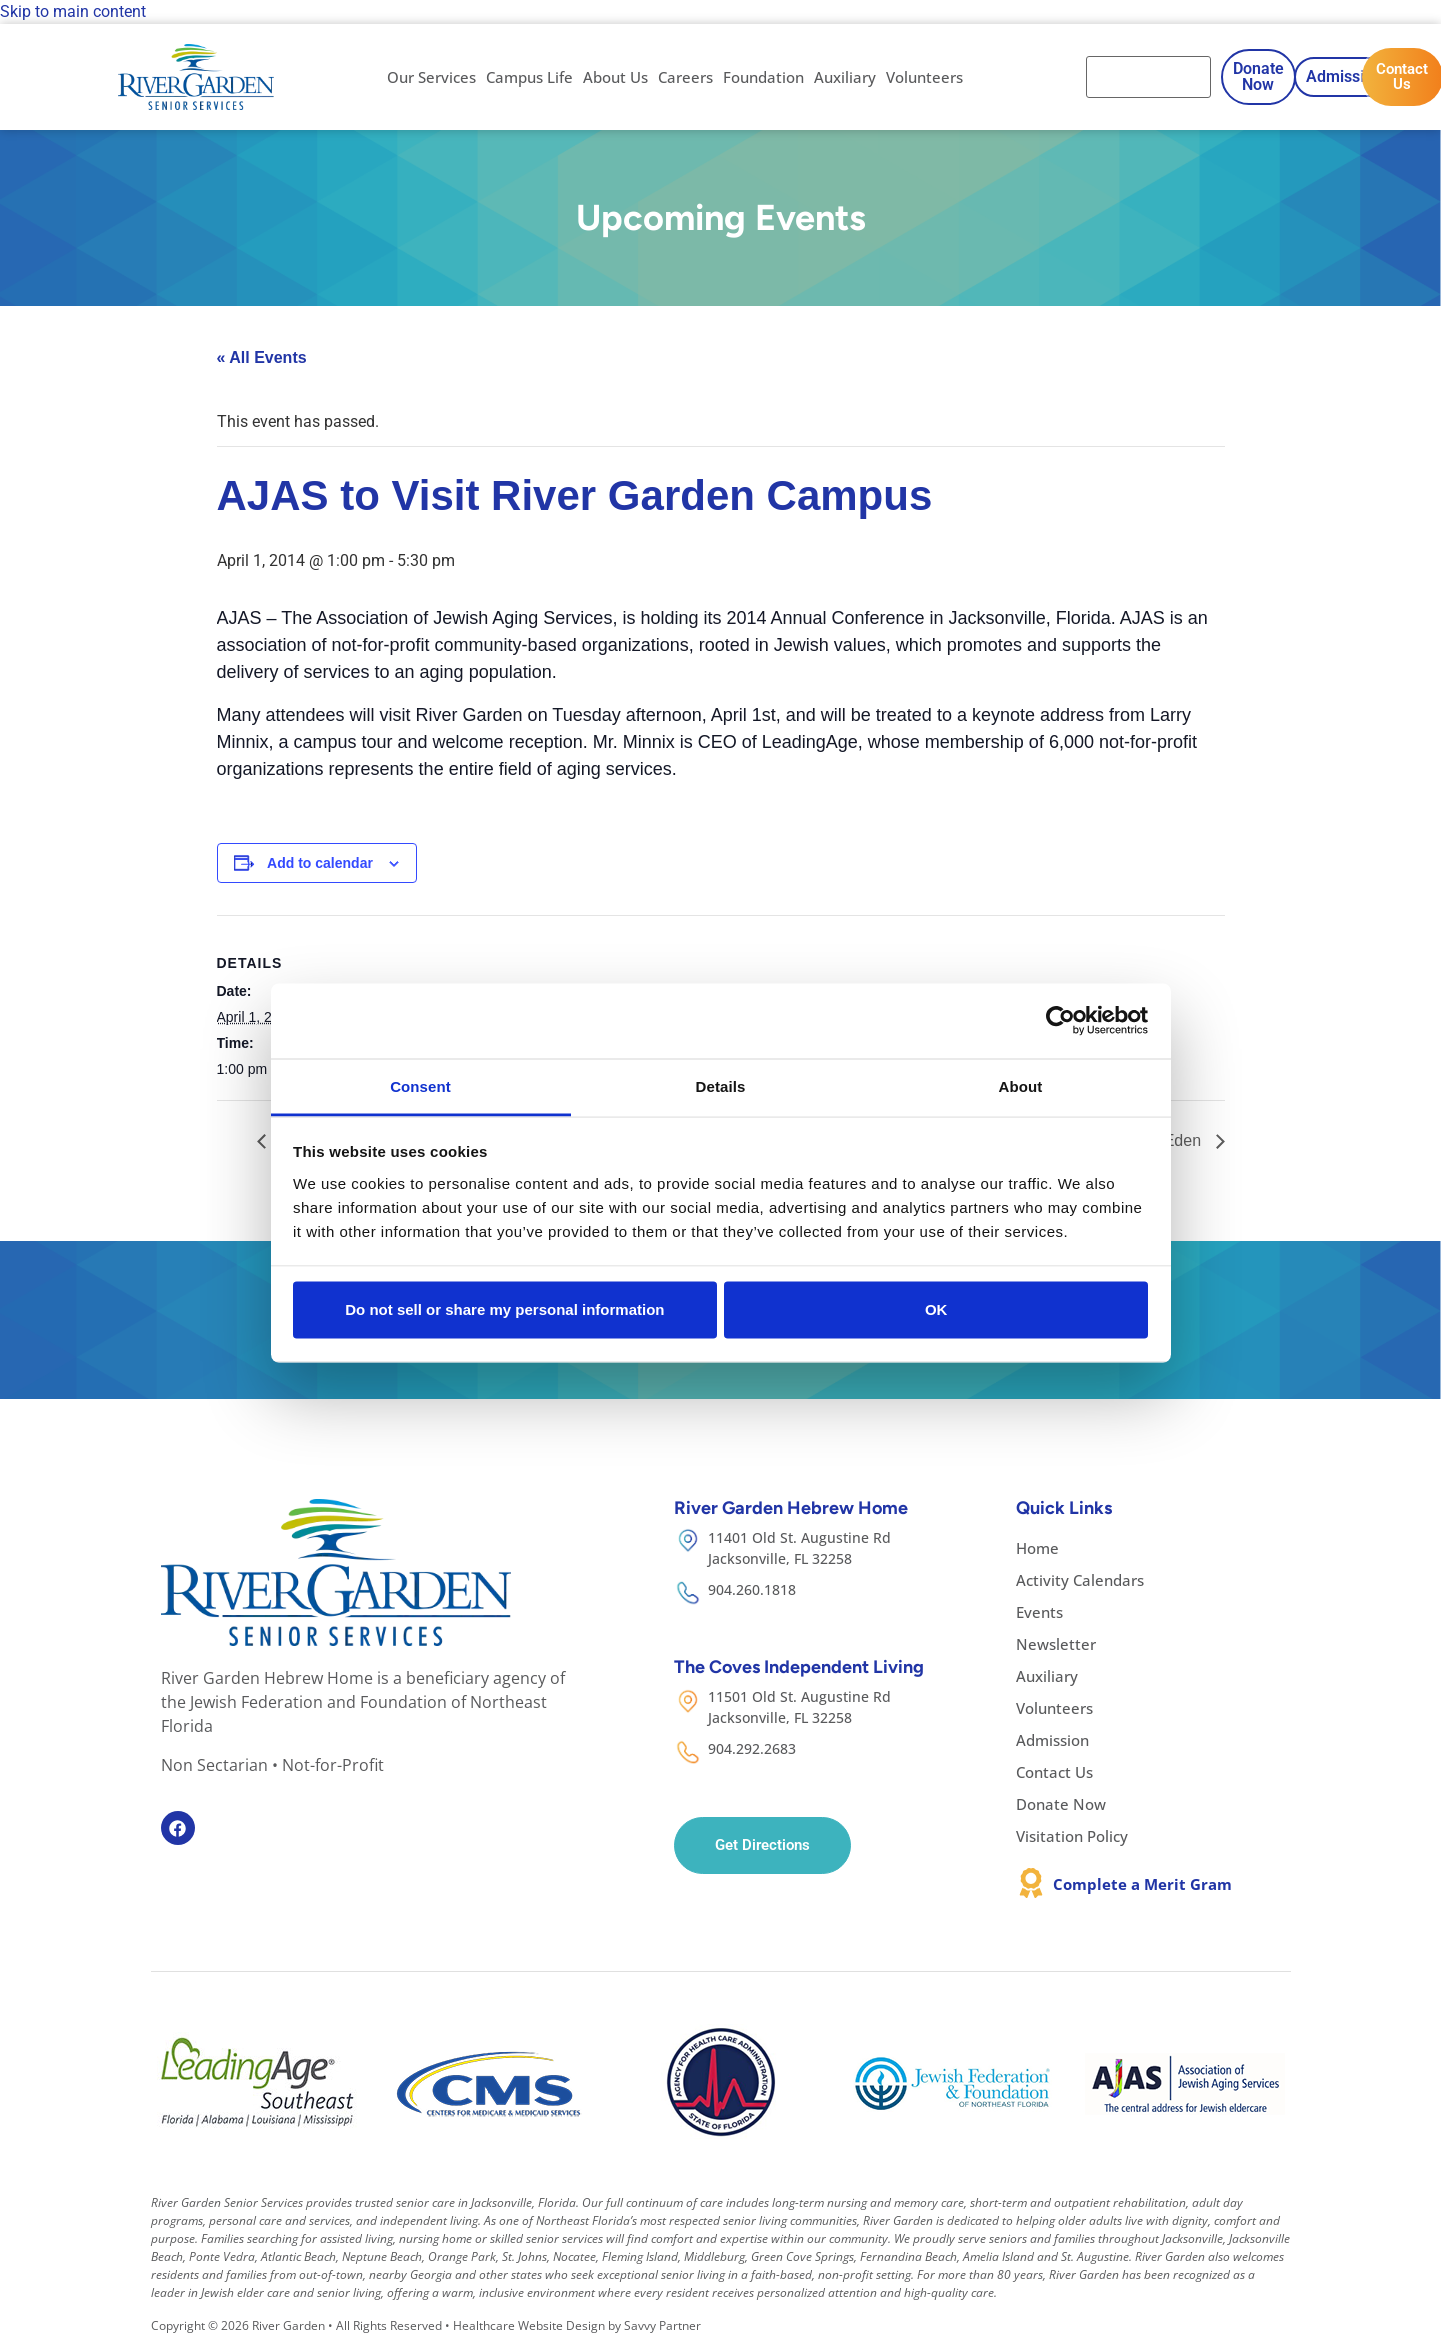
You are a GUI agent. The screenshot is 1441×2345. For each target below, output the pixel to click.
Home (1037, 1548)
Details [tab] (721, 1085)
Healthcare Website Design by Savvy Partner (577, 2325)
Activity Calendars (1080, 1580)
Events (1039, 1612)
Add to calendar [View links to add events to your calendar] (320, 863)
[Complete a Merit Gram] (1031, 1883)
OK (936, 1309)
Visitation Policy (1072, 1836)
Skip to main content (73, 11)
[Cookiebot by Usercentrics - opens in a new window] (1060, 1021)
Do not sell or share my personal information (504, 1309)
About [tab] (1021, 1085)
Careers (685, 77)
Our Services (431, 77)
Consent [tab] (420, 1085)
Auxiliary (845, 77)
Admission (1052, 1740)
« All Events (262, 357)
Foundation (763, 77)
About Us (615, 77)
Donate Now (1061, 1804)
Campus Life (529, 77)
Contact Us (1054, 1772)
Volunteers (924, 77)
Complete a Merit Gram (1142, 1884)
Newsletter (1056, 1644)
